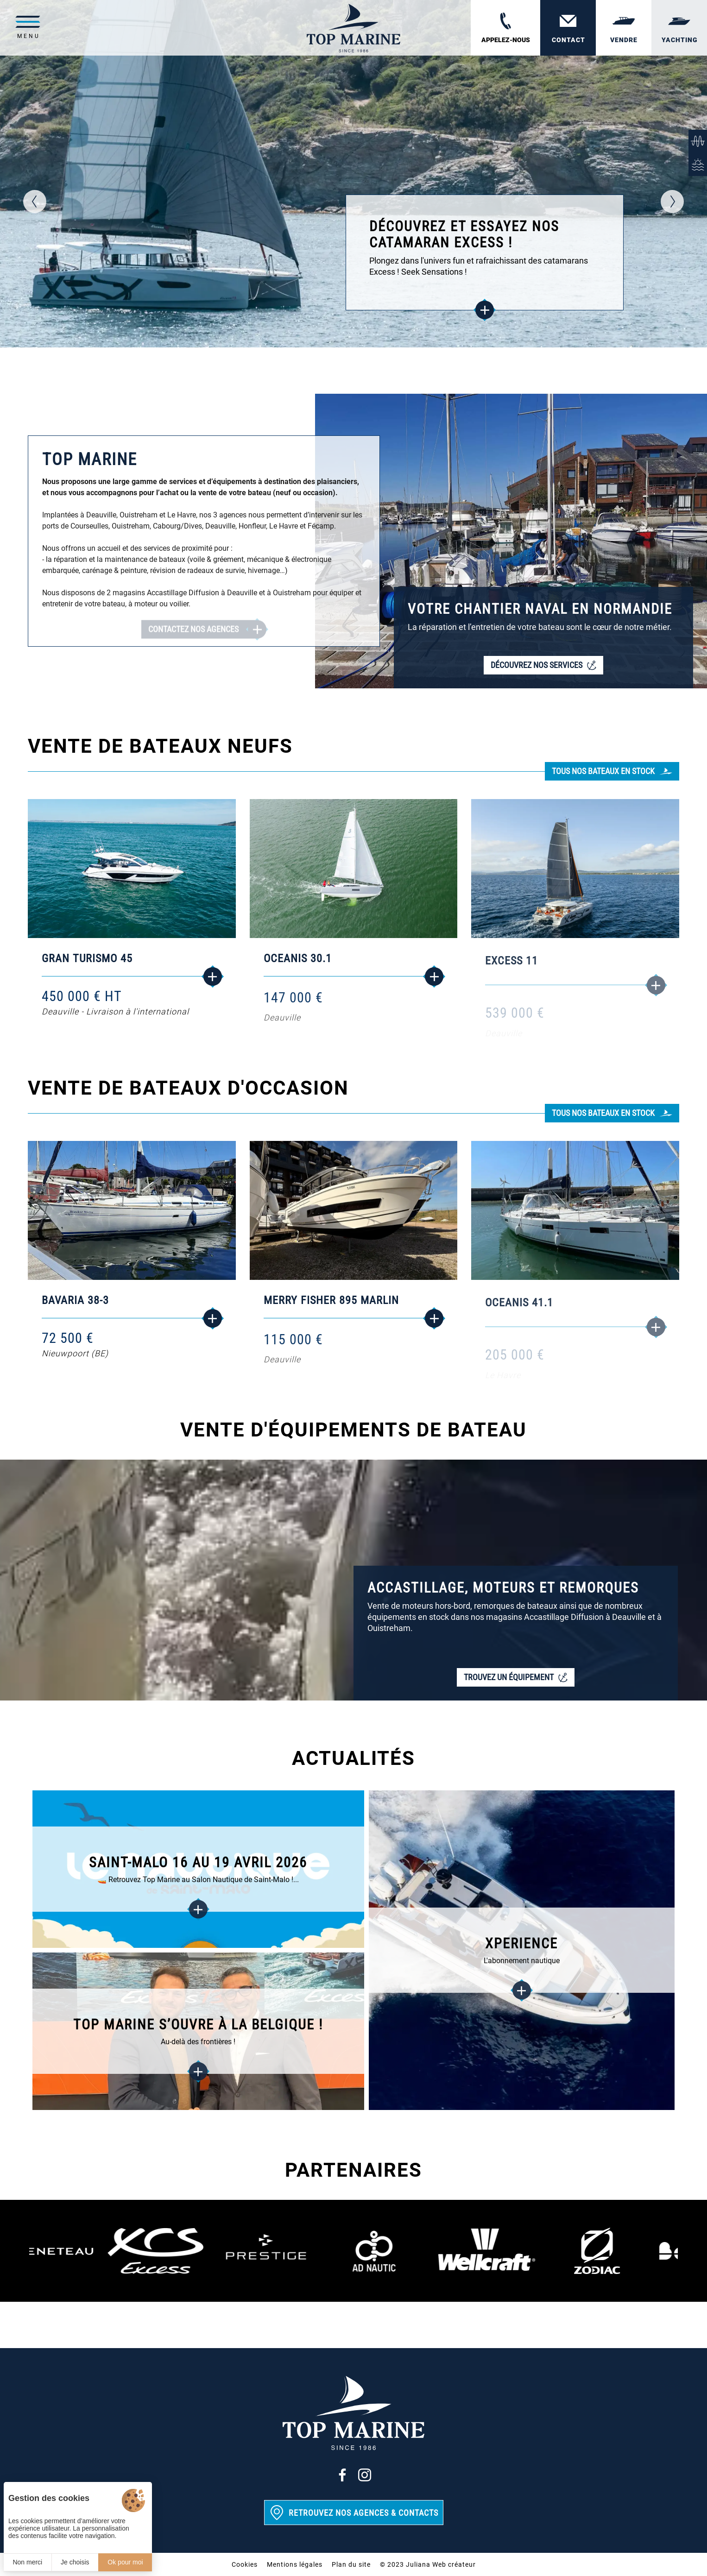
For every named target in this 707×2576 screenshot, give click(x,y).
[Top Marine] (353, 28)
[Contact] (568, 28)
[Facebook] (342, 2475)
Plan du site (351, 2564)
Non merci (27, 2562)
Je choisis (75, 2562)
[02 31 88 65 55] (505, 28)
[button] (34, 201)
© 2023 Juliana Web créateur (428, 2564)
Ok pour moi (125, 2562)
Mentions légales (294, 2564)
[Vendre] (623, 28)
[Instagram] (364, 2475)
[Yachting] (679, 28)
